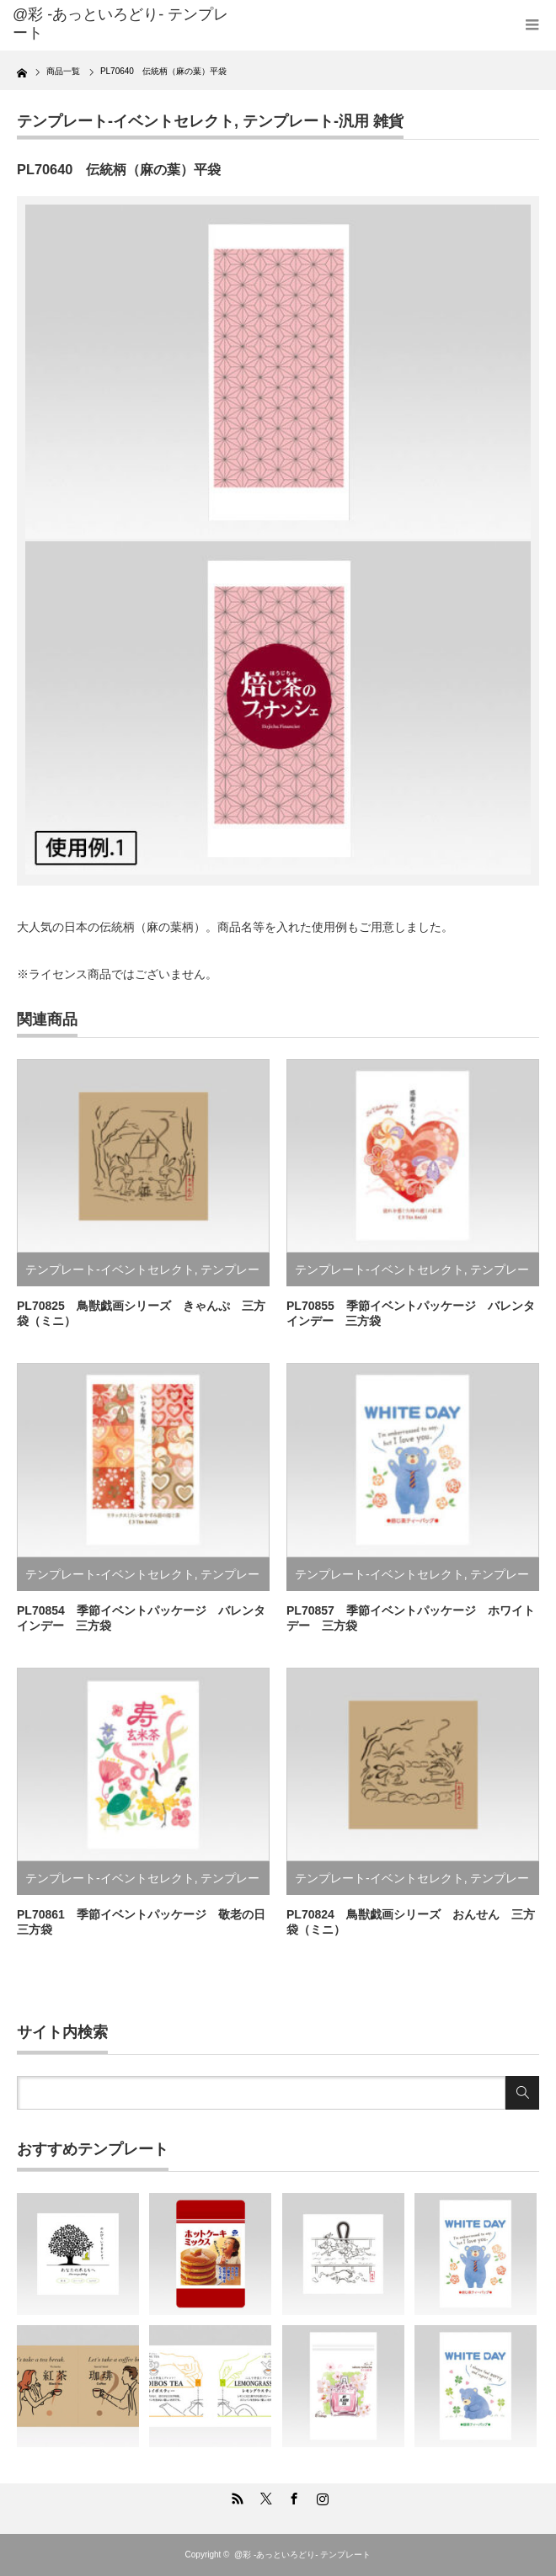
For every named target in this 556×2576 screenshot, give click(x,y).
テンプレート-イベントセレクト (125, 121)
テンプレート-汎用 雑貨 (323, 121)
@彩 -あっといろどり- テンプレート (120, 23)
